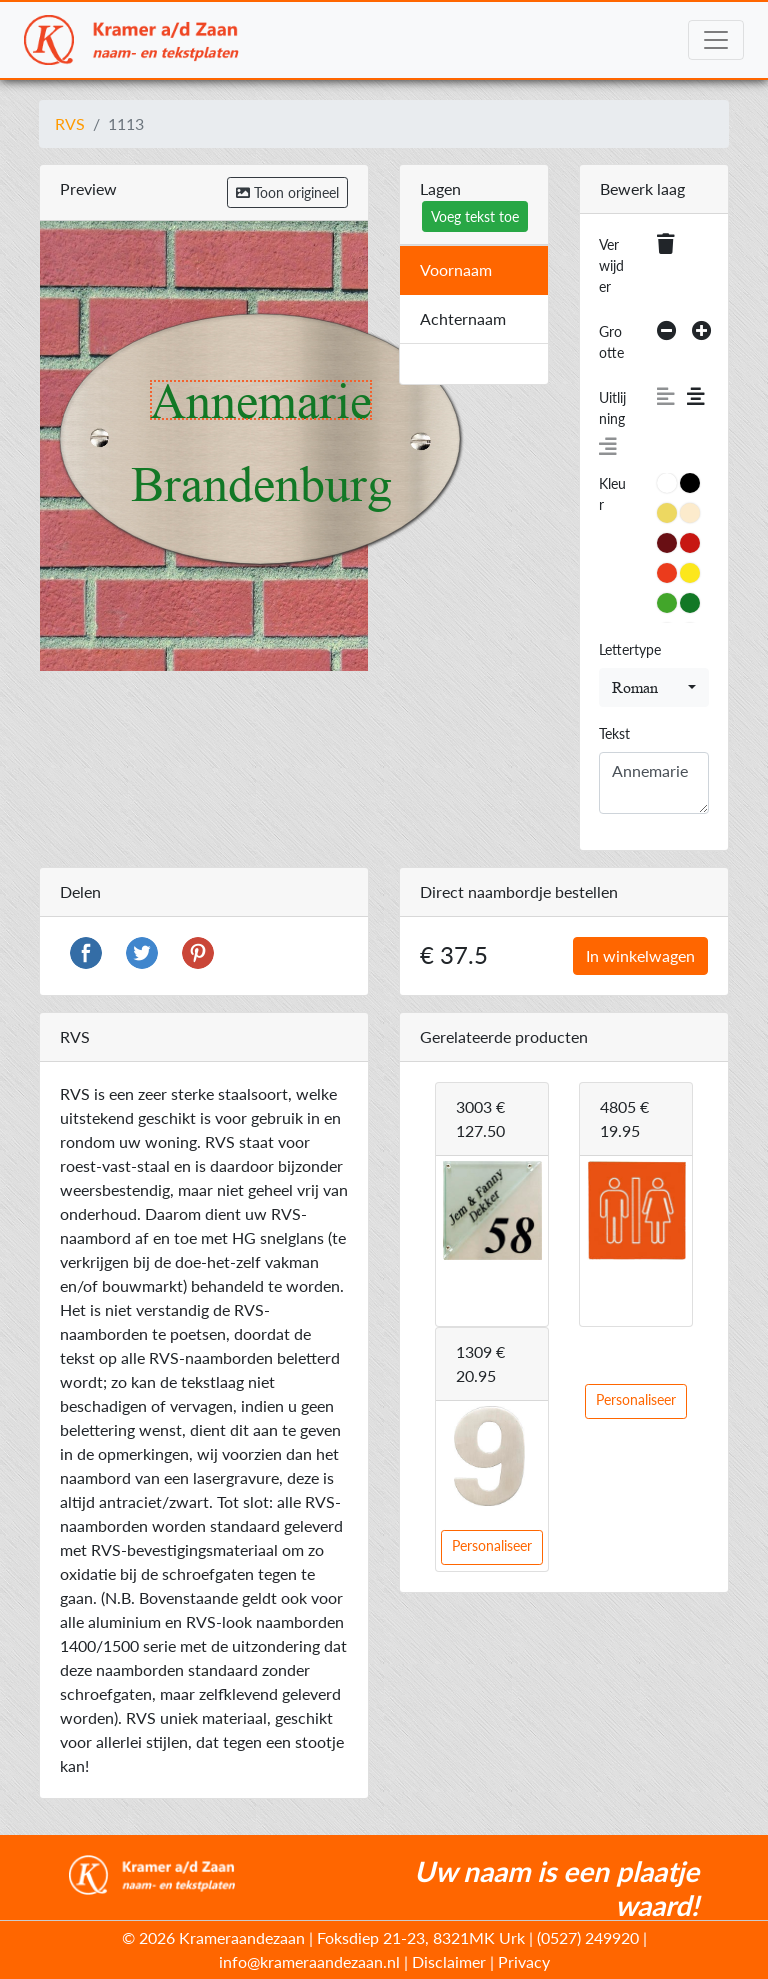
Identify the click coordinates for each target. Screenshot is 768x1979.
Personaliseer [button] (636, 1399)
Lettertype (630, 649)
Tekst (614, 733)
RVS (70, 123)
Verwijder (611, 265)
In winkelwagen (640, 955)
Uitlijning (612, 408)
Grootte (611, 342)
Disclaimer (449, 1961)
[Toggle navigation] (716, 40)
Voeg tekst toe (475, 216)
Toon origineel (287, 192)
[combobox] (654, 687)
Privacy (524, 1961)
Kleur (612, 494)
